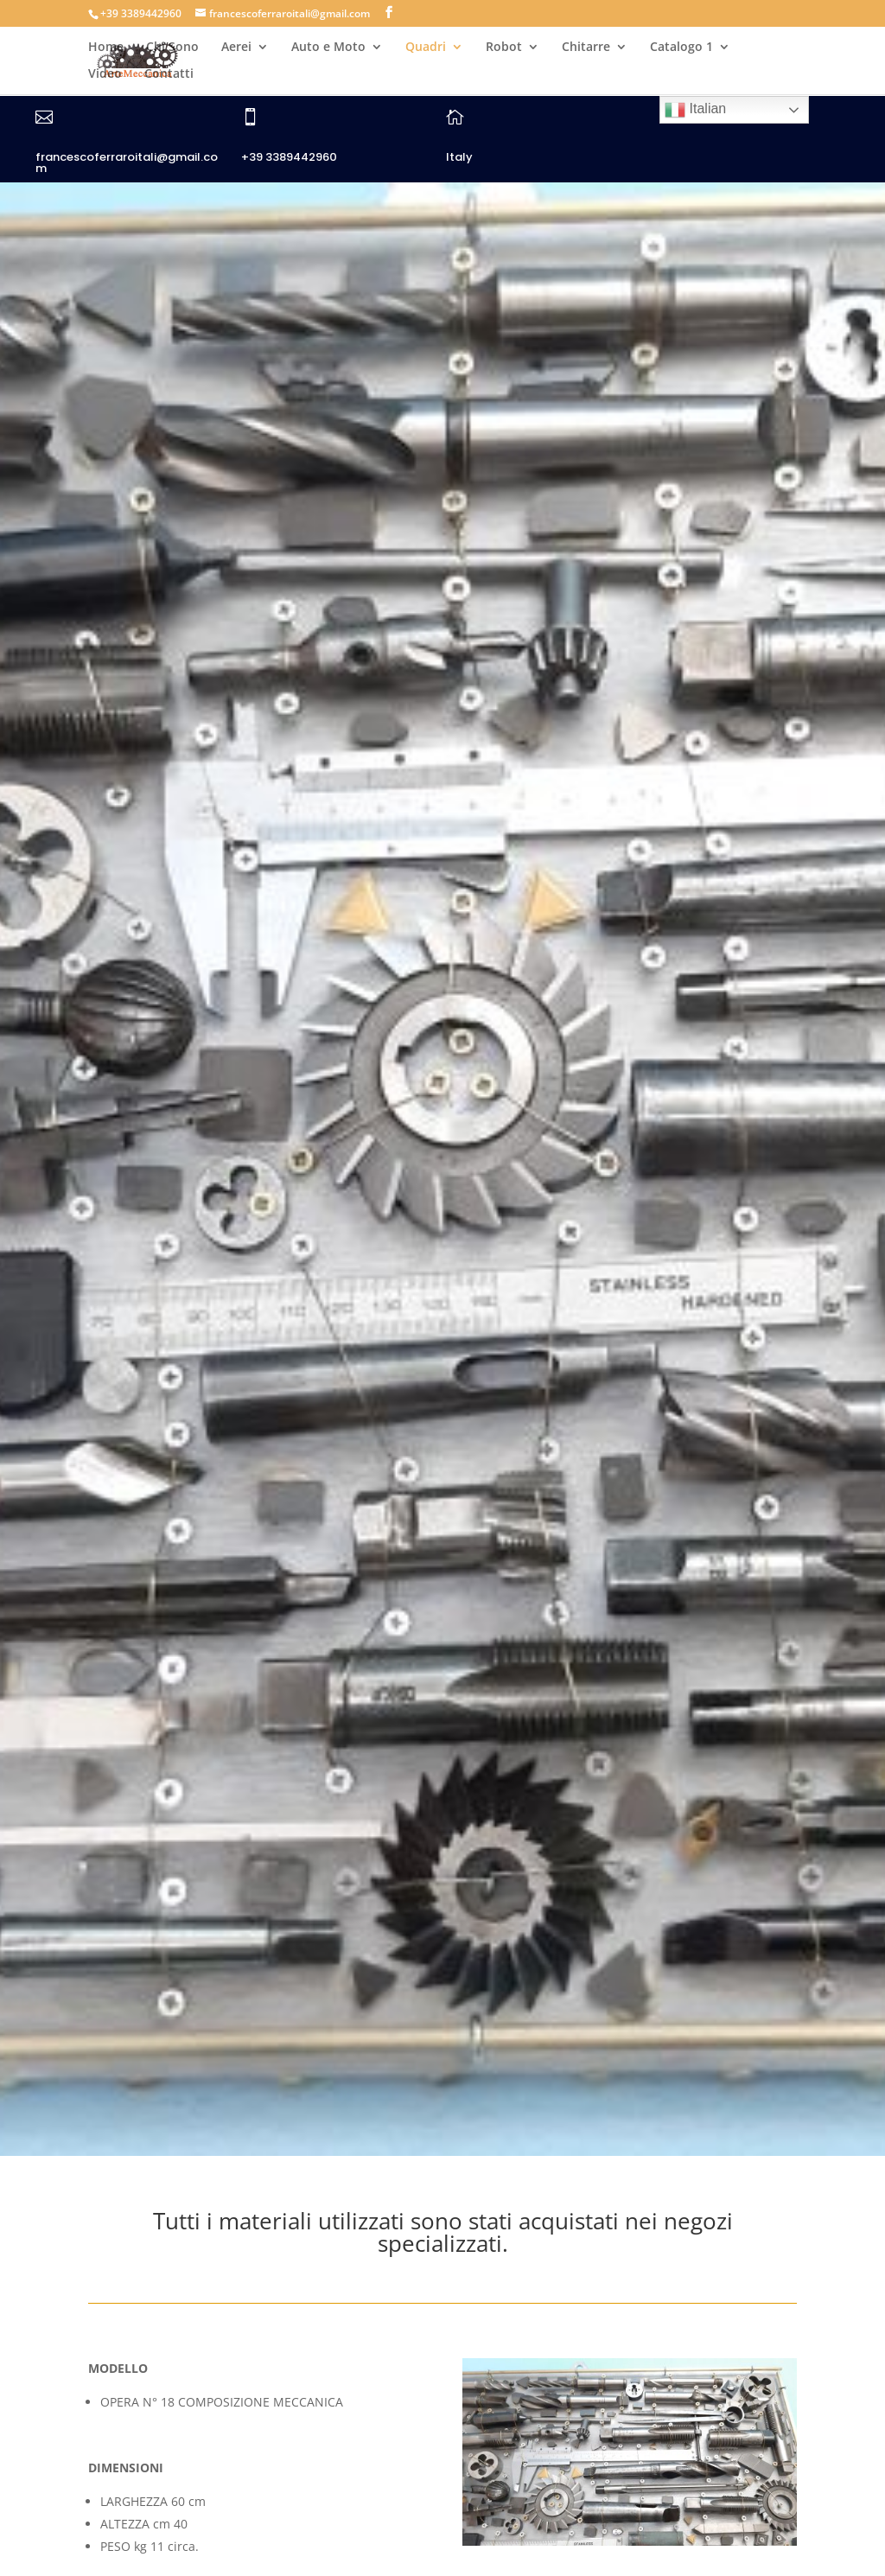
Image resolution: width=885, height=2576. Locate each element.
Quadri (425, 47)
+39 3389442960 (289, 157)
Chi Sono (172, 47)
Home (106, 47)
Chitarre (586, 47)
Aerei (236, 47)
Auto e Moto (328, 47)
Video (105, 74)
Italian (695, 109)
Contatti (169, 74)
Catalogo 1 (681, 47)
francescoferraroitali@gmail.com (126, 162)
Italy (459, 157)
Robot (504, 47)
